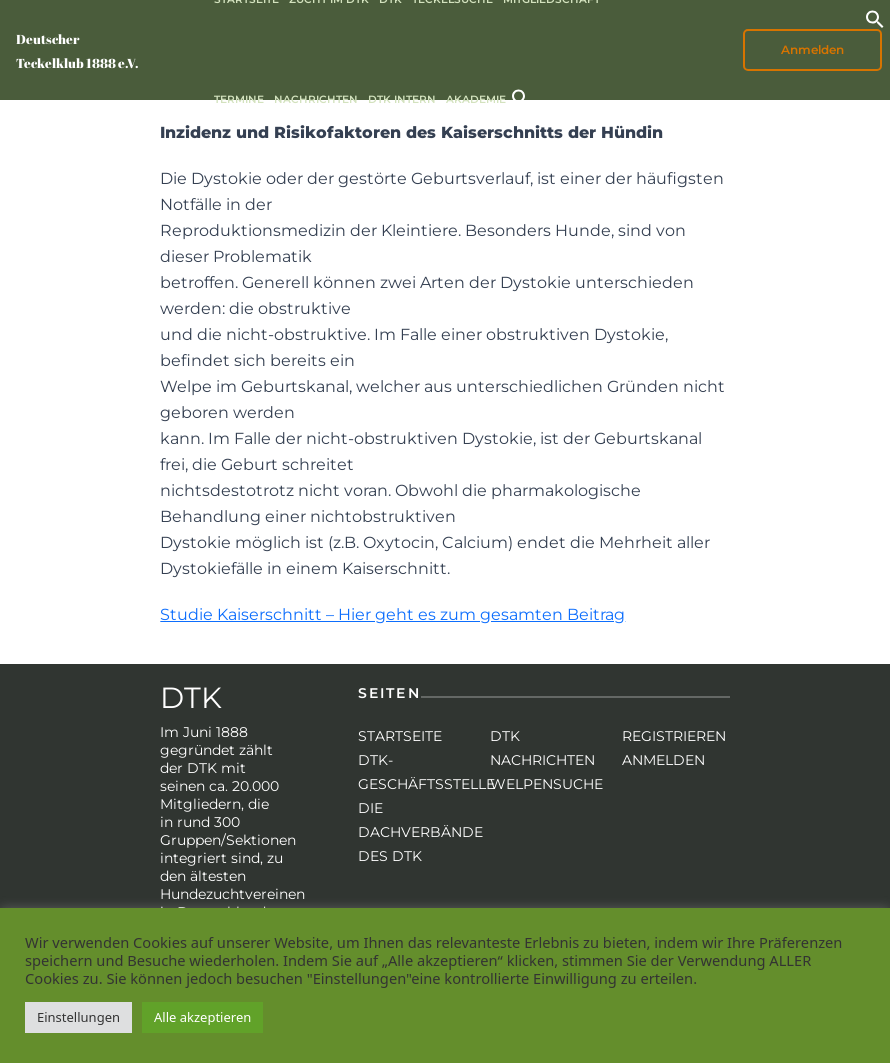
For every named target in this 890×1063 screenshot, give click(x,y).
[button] (875, 17)
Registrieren (674, 736)
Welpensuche (546, 784)
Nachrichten (316, 99)
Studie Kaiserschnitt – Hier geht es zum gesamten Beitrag (392, 614)
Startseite (400, 736)
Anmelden (812, 49)
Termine (239, 99)
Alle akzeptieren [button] (202, 1017)
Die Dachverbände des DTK (420, 832)
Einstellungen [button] (78, 1017)
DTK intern (402, 99)
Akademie (476, 99)
